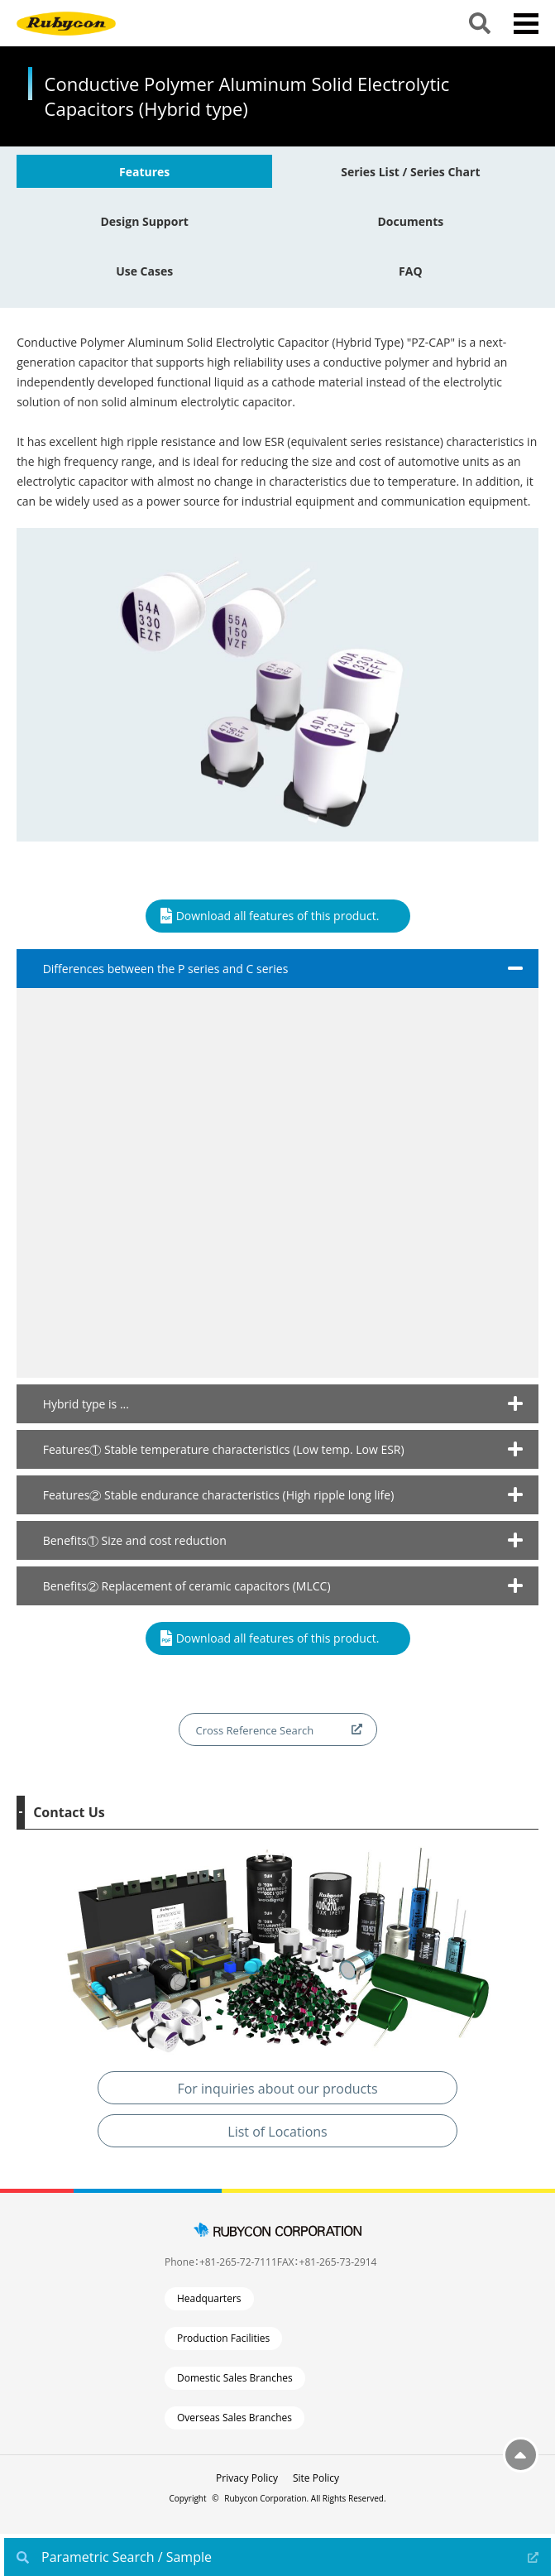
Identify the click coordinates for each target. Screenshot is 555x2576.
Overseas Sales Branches (234, 2418)
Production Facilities (223, 2338)
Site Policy (316, 2478)
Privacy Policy (247, 2478)
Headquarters (209, 2298)
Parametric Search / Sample (126, 2557)
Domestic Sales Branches (235, 2378)
